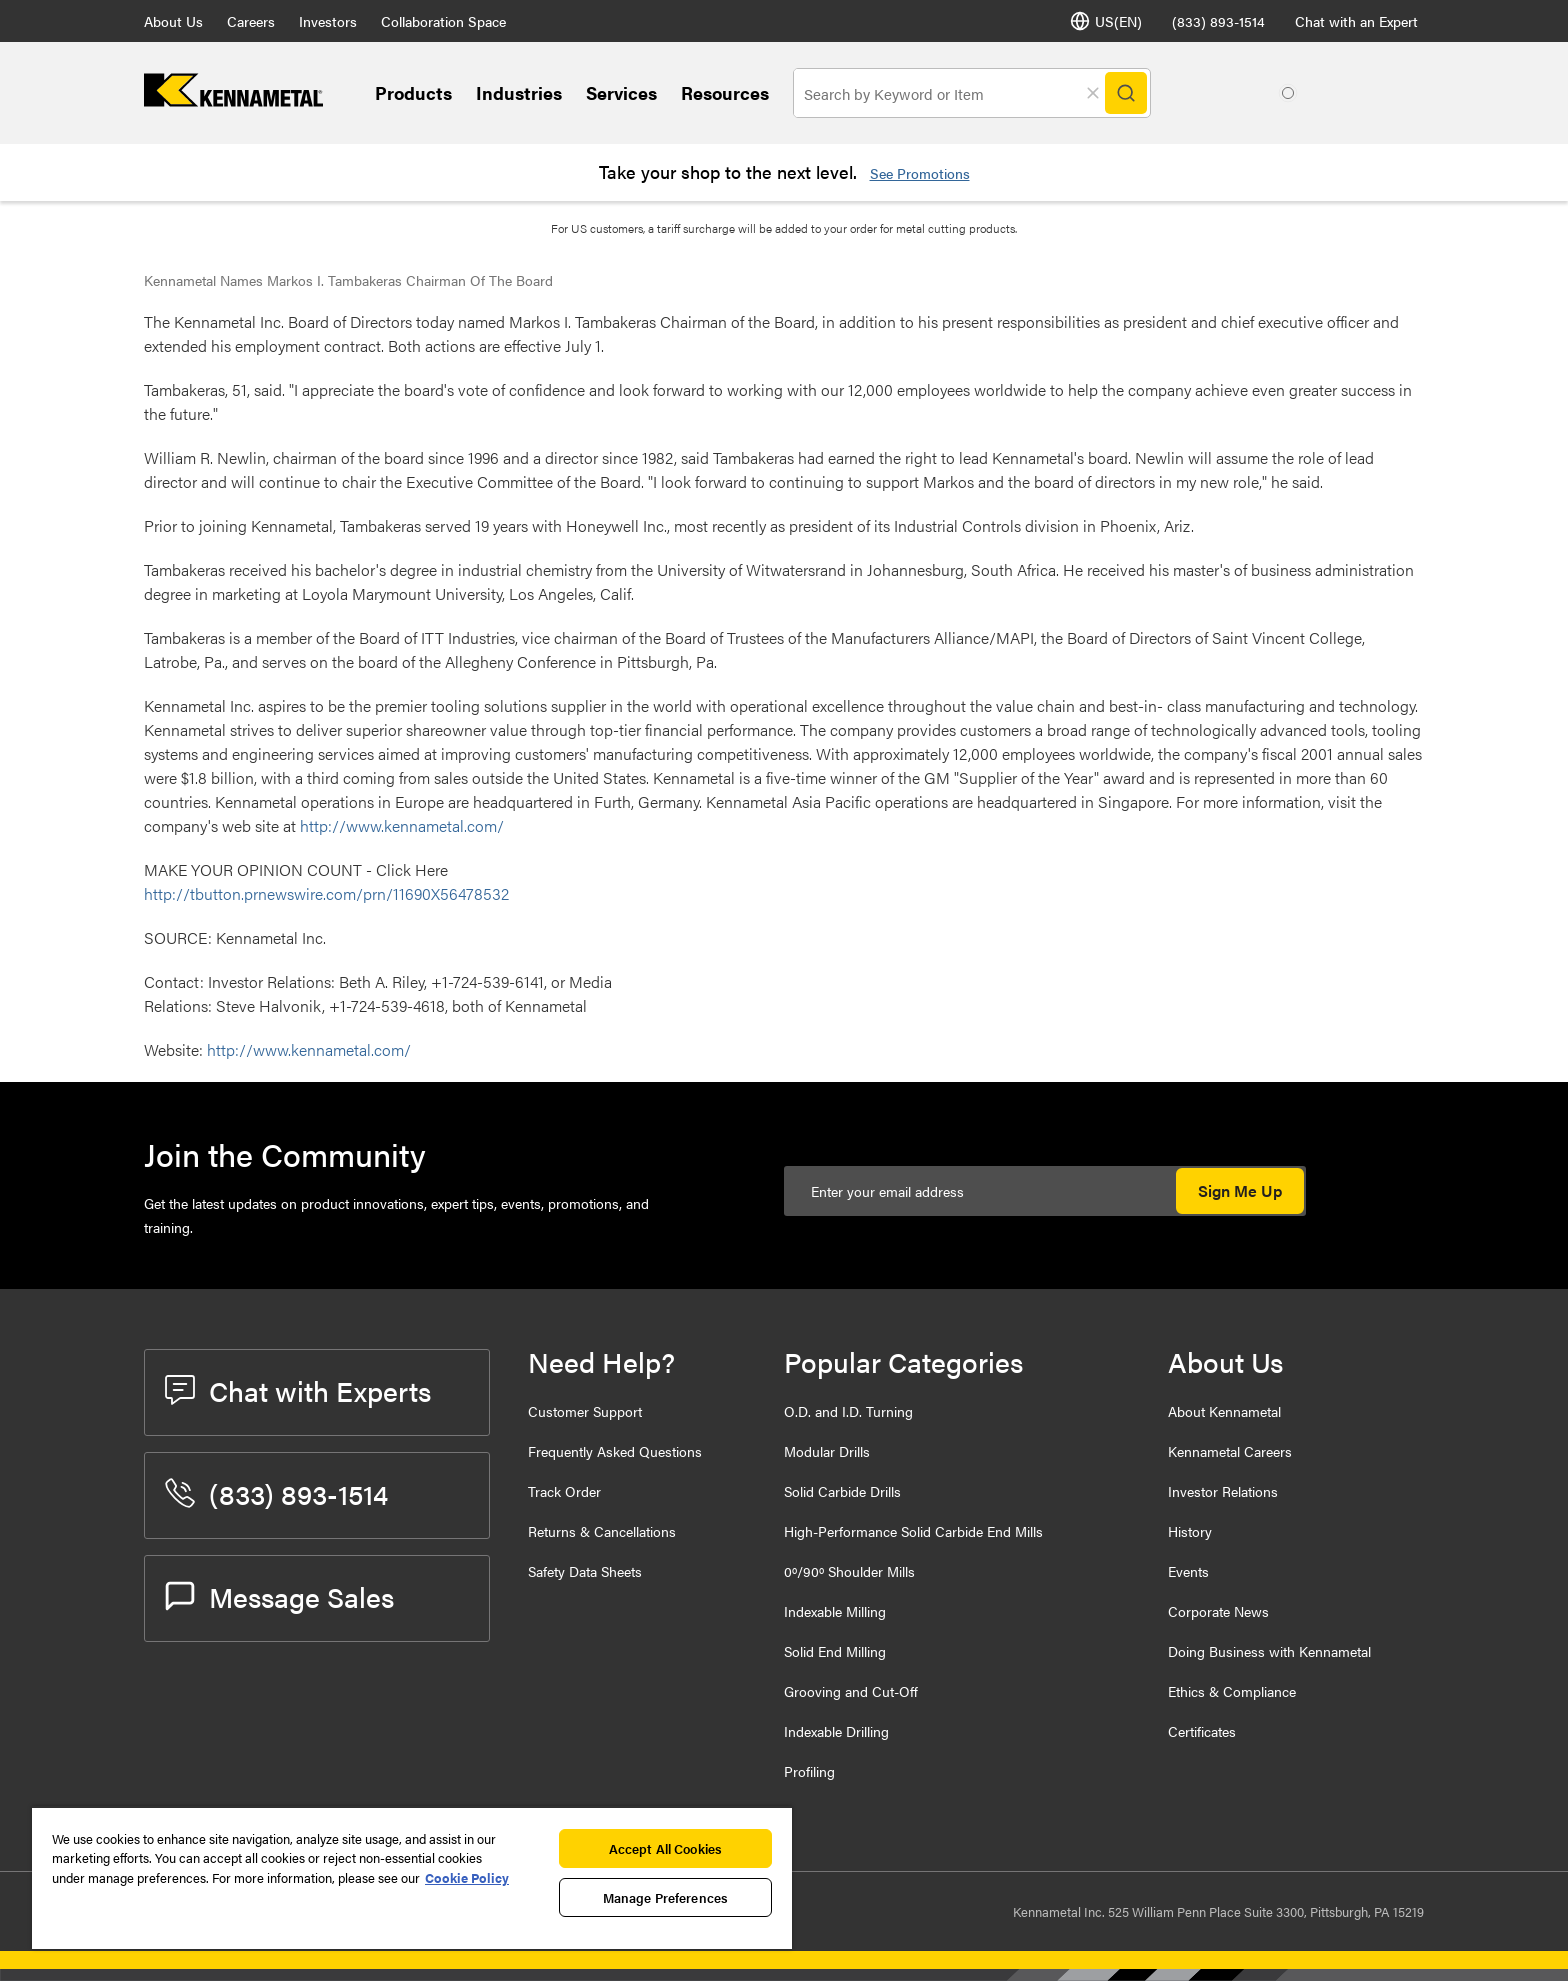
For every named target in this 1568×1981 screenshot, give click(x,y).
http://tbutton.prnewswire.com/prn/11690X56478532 (326, 893)
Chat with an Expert (1356, 21)
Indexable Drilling (836, 1731)
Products (413, 92)
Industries (519, 92)
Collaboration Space (443, 21)
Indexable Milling (835, 1611)
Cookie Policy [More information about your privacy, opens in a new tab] (467, 1877)
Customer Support (585, 1411)
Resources (725, 92)
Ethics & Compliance (1232, 1691)
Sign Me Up (1240, 1190)
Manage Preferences (665, 1897)
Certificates (1202, 1731)
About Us (173, 21)
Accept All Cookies (665, 1848)
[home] (233, 100)
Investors (328, 21)
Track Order (564, 1491)
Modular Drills (827, 1451)
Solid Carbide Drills (842, 1491)
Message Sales (279, 1596)
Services (621, 92)
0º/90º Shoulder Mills (849, 1571)
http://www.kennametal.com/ (402, 825)
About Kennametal (1224, 1411)
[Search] (1126, 93)
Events (1188, 1571)
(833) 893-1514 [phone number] (1218, 21)
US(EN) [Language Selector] (1106, 21)
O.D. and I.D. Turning (848, 1411)
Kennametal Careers (1230, 1451)
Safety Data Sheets (585, 1571)
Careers (251, 21)
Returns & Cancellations (602, 1531)
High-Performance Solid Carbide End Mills (913, 1531)
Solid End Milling (835, 1651)
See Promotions (920, 173)
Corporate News (1218, 1611)
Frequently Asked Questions (615, 1451)
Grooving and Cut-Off (851, 1691)
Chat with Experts (298, 1390)
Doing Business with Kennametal (1269, 1651)
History (1190, 1531)
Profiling (809, 1771)
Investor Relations (1223, 1491)
